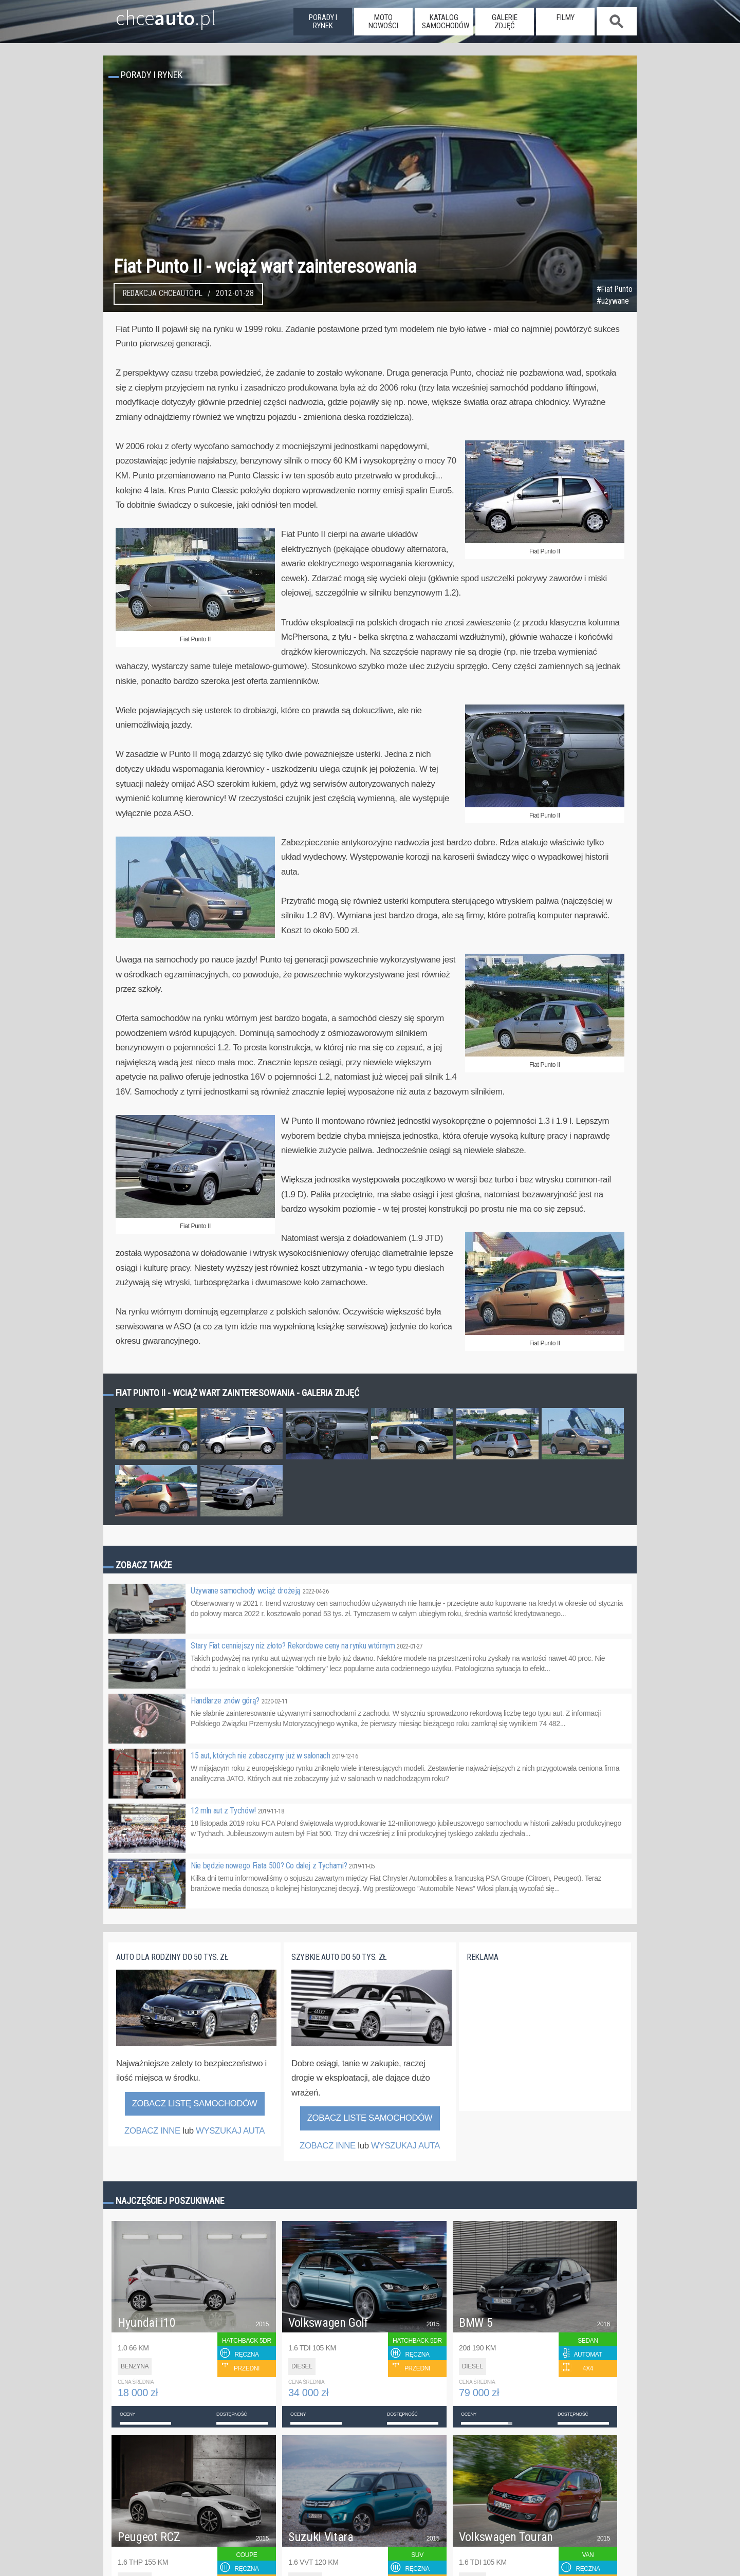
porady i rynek (323, 21)
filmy (566, 17)
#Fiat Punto (615, 289)
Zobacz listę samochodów (194, 2103)
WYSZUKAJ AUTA (230, 2131)
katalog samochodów (445, 21)
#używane (613, 301)
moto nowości (383, 21)
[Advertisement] (544, 2042)
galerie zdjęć (504, 21)
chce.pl (153, 14)
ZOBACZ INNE (152, 2131)
